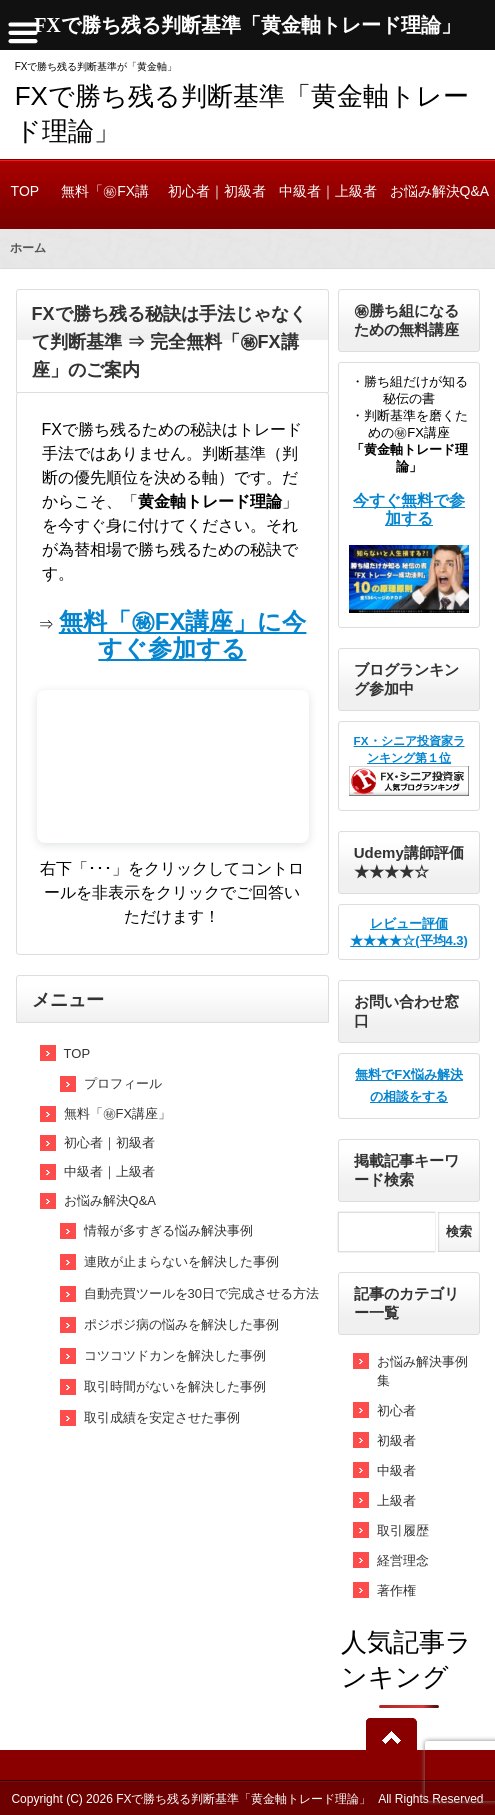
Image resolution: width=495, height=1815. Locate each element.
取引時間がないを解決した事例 (175, 1386)
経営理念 (403, 1560)
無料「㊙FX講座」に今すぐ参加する (183, 635)
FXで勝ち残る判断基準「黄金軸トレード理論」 (243, 1799)
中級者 (396, 1470)
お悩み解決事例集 (422, 1371)
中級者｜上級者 (327, 190)
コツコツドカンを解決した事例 (175, 1355)
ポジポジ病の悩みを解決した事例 (181, 1324)
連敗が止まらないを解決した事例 (181, 1261)
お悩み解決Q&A (439, 190)
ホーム (28, 248)
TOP (25, 190)
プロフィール (123, 1083)
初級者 (396, 1440)
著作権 (396, 1590)
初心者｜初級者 (216, 190)
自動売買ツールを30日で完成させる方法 (201, 1293)
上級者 (396, 1500)
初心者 (396, 1410)
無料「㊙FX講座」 (105, 206)
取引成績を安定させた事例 (162, 1417)
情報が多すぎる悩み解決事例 (168, 1230)
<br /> (173, 766)
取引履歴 (403, 1530)
